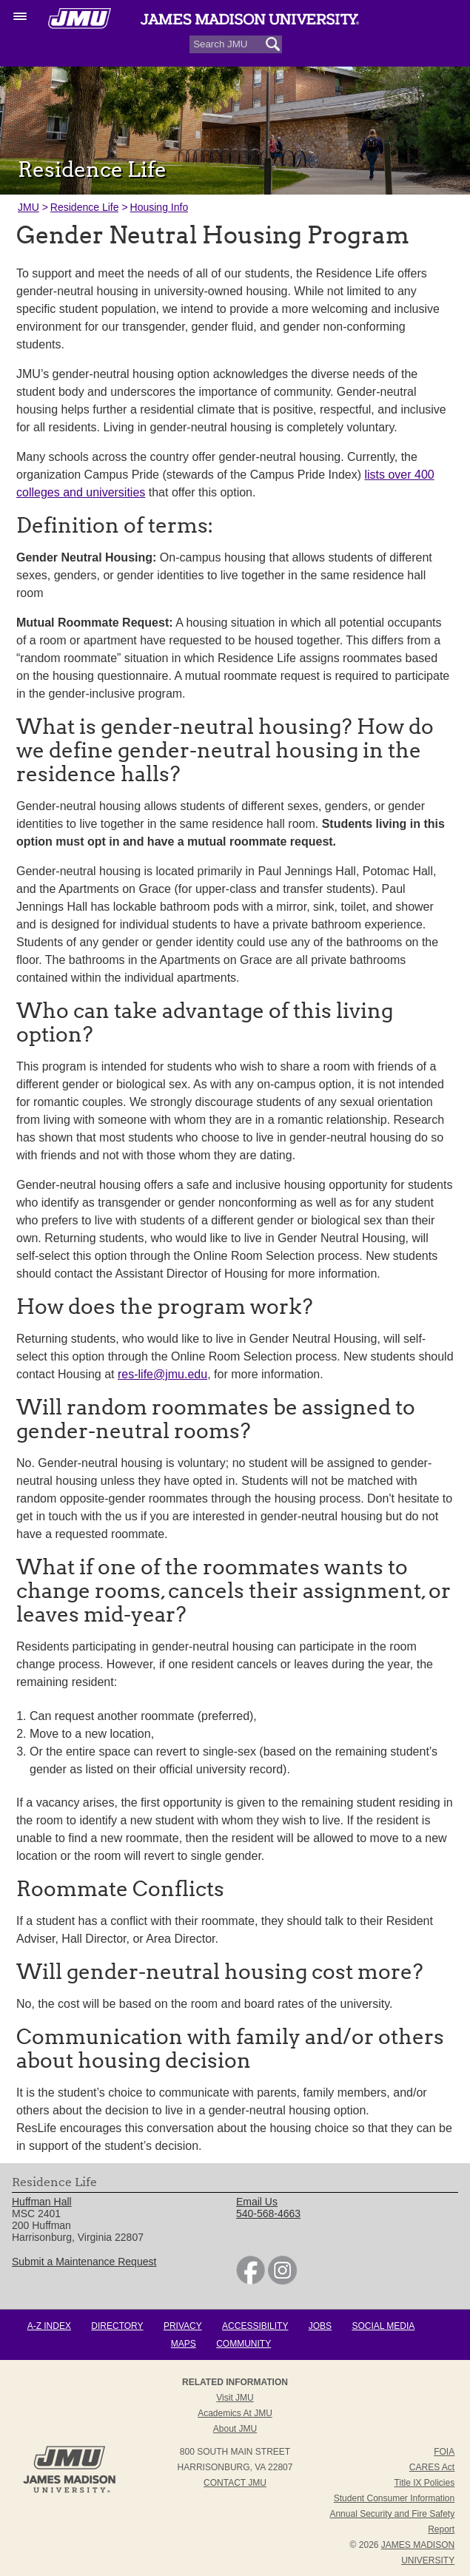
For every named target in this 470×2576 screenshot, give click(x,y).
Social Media (383, 2326)
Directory (117, 2326)
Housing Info (159, 207)
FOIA (444, 2452)
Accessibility (255, 2326)
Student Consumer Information (394, 2498)
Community (243, 2344)
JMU (28, 207)
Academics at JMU (235, 2413)
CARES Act (431, 2467)
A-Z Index (49, 2326)
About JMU (235, 2429)
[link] (250, 2281)
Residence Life (84, 207)
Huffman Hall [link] (42, 2202)
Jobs (320, 2326)
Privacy (183, 2326)
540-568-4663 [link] (268, 2213)
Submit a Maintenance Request (84, 2262)
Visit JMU (234, 2398)
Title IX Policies (425, 2483)
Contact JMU (235, 2483)
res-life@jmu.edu (162, 1374)
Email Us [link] (257, 2202)
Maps (183, 2344)
